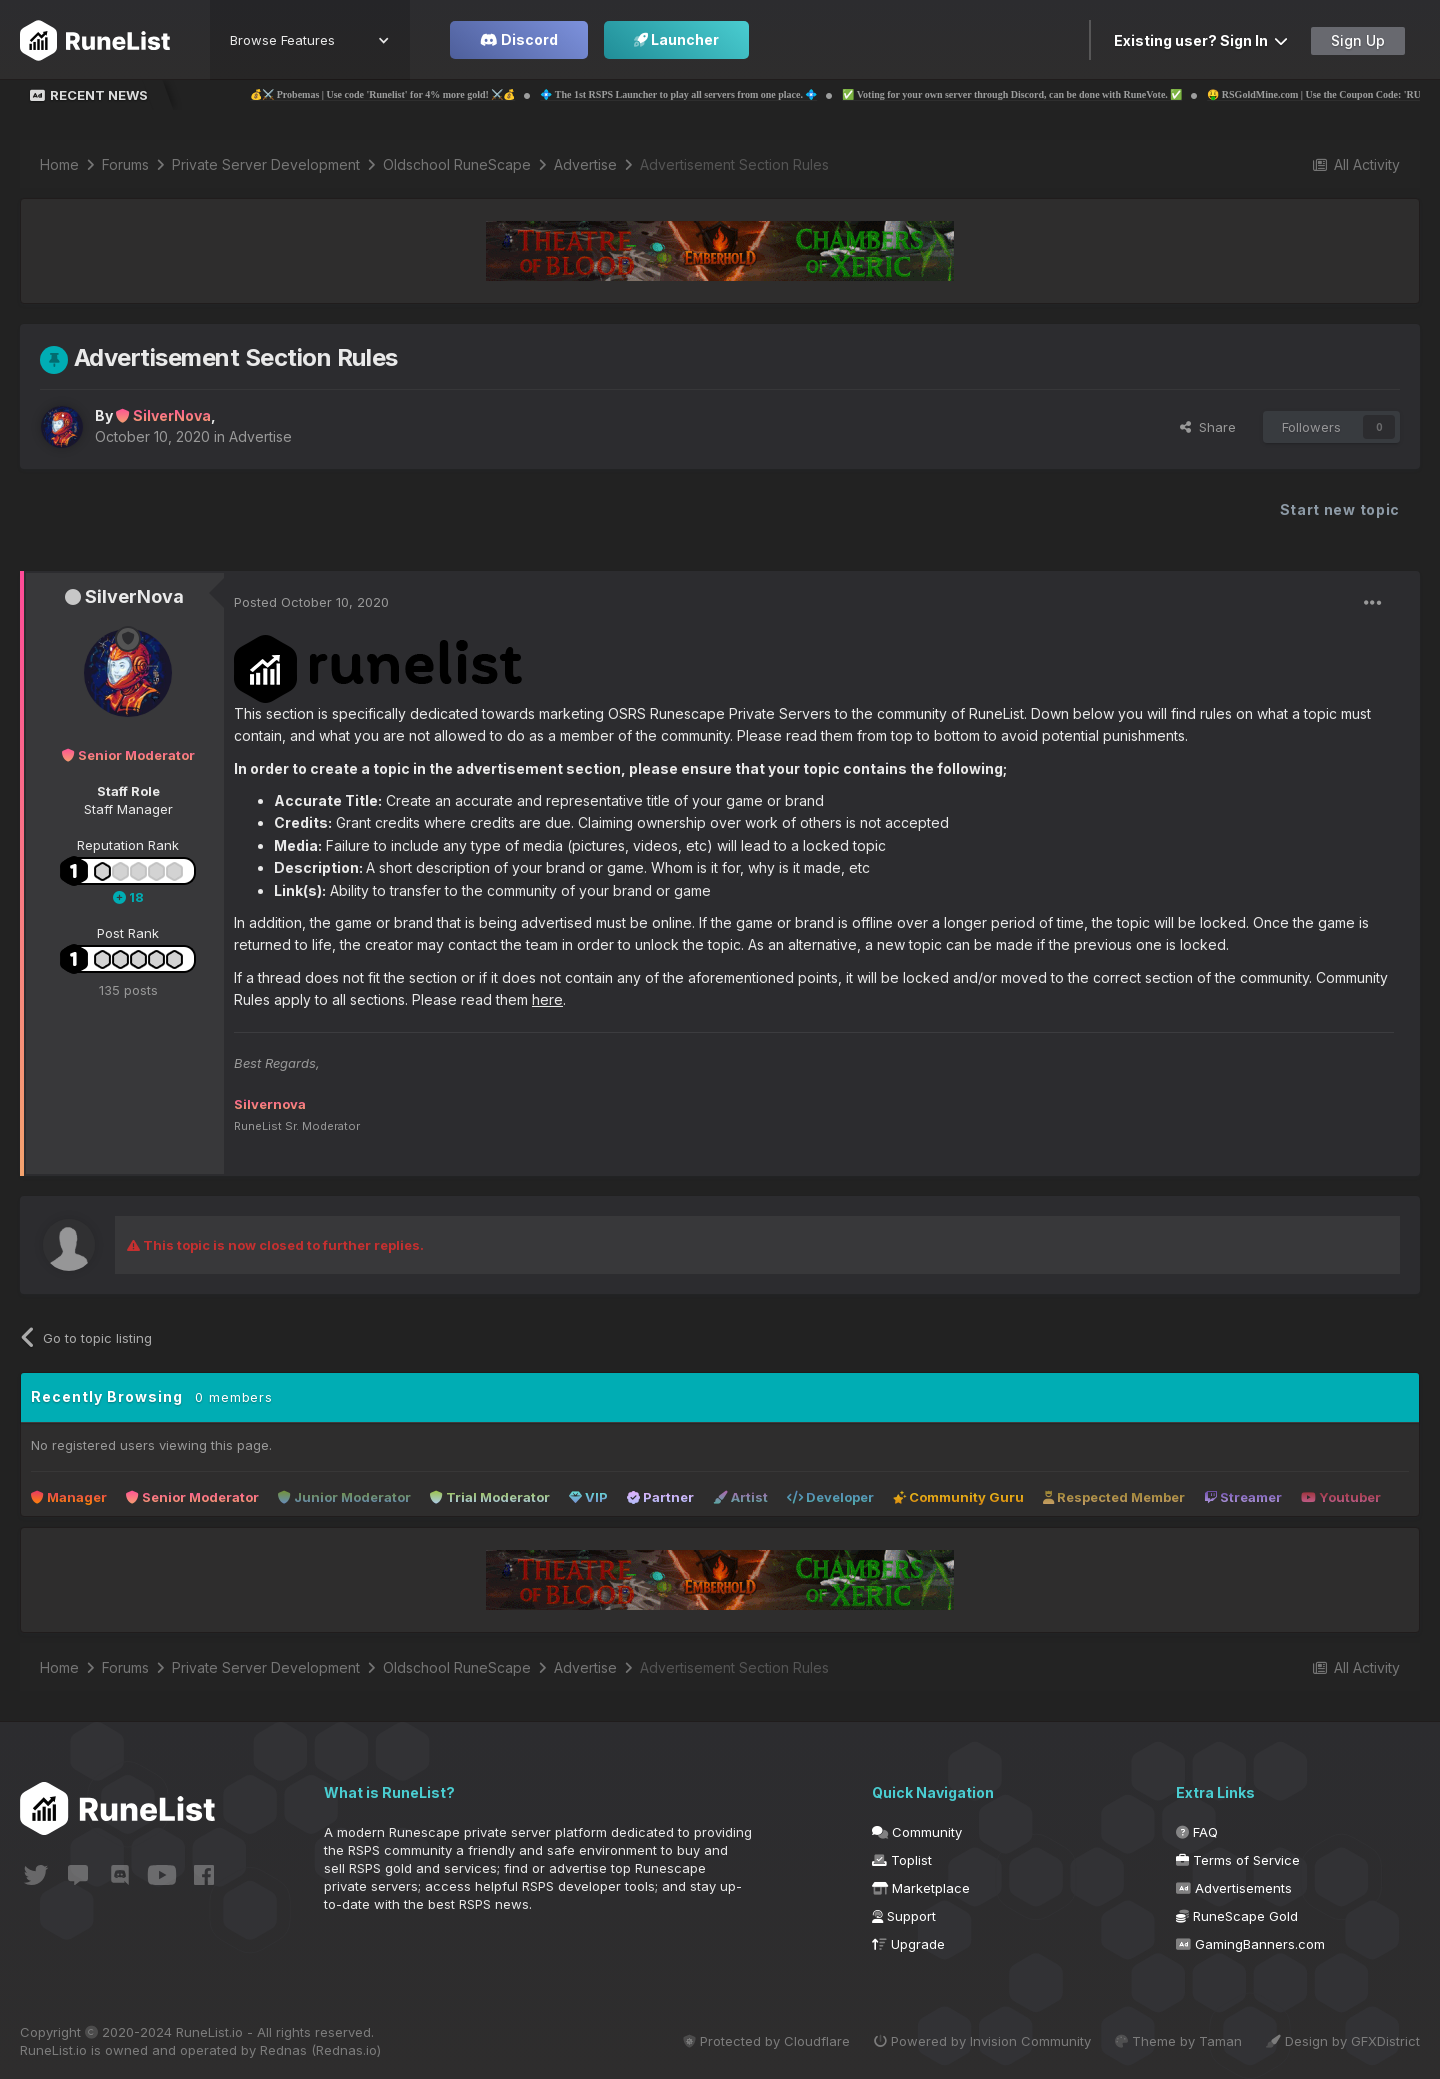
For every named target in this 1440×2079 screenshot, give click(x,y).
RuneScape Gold (1237, 1916)
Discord (519, 39)
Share (1208, 427)
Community (917, 1832)
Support (904, 1916)
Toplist (902, 1860)
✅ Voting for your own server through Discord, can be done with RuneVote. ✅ (1065, 94)
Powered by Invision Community (982, 2041)
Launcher (676, 39)
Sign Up (1358, 40)
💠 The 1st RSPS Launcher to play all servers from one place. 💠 (731, 94)
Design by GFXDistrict (1343, 2041)
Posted (311, 602)
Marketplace (921, 1888)
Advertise (260, 436)
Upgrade (908, 1944)
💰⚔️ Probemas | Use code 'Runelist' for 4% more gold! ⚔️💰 (435, 94)
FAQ (1197, 1832)
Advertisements (1234, 1888)
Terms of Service (1238, 1860)
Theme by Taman (1178, 2041)
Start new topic (1340, 509)
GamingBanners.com (1250, 1944)
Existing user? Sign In (1201, 40)
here (547, 999)
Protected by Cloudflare (766, 2041)
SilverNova (134, 596)
